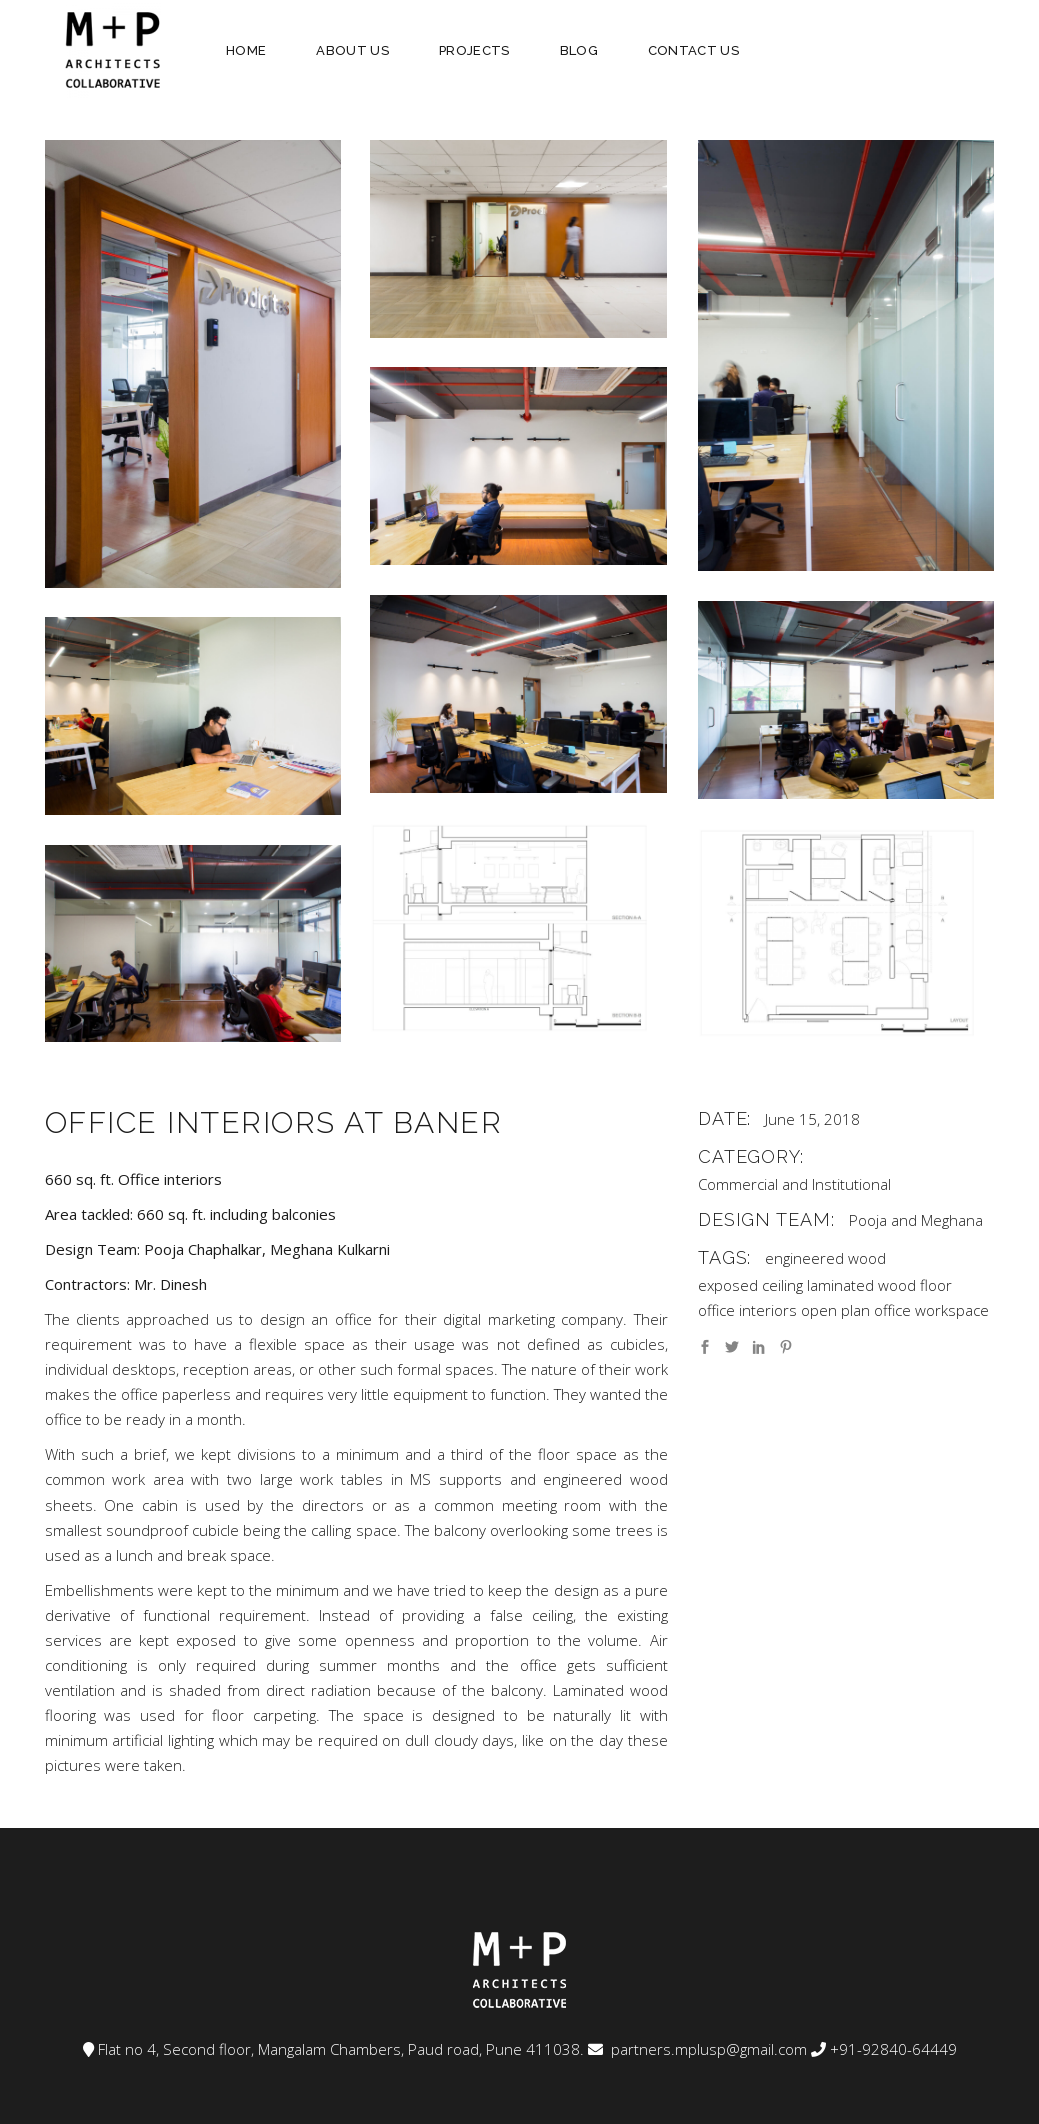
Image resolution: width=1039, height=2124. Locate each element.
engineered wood (825, 1258)
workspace (952, 1310)
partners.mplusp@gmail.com (707, 2049)
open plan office (856, 1310)
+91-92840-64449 (893, 2049)
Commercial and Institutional (794, 1184)
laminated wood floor (879, 1285)
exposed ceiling (750, 1285)
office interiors (747, 1310)
